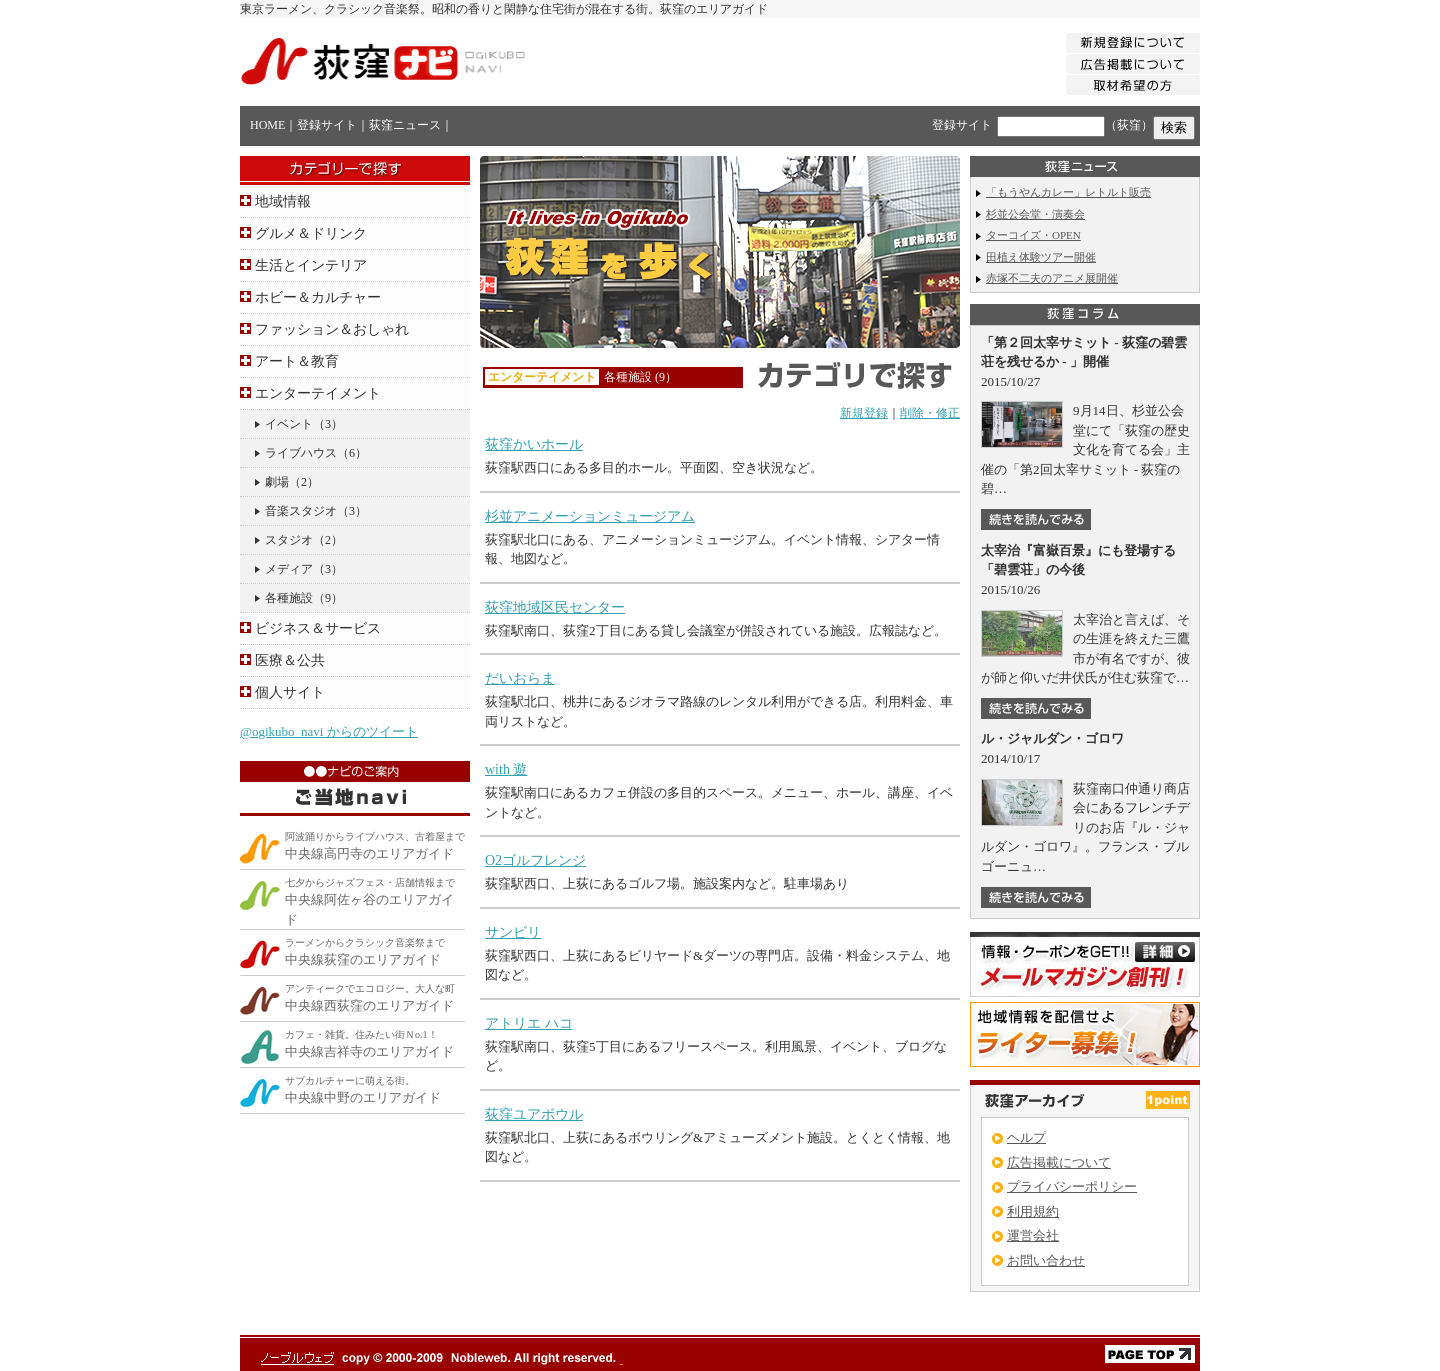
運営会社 (1033, 1235)
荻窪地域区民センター (555, 607)
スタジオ (289, 540)
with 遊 (506, 769)
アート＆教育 (297, 361)
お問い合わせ (1046, 1260)
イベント (289, 424)
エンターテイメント (318, 393)
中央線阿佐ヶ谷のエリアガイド (370, 902)
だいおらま (520, 678)
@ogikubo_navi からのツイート (329, 731)
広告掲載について (1059, 1162)
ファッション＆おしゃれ (332, 329)
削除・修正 (930, 413)
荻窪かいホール (534, 444)
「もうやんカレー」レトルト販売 (1068, 192)
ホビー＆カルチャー (318, 297)
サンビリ (513, 932)
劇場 (277, 482)
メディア (289, 569)
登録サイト (327, 125)
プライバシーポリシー (1072, 1186)
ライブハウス (301, 453)
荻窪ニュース (405, 125)
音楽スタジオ (301, 511)
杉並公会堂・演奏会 (1035, 214)
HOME (267, 125)
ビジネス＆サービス (318, 628)
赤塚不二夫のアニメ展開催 (1052, 278)
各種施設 (289, 598)
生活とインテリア (311, 265)
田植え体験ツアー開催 (1041, 257)
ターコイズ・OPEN (1033, 235)
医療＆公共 (290, 660)
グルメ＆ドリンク (311, 233)
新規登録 (864, 413)
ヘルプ (1026, 1137)
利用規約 (1033, 1211)
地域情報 (283, 201)
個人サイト (290, 692)
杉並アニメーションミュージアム (590, 516)
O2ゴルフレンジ (535, 860)
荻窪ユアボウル (534, 1114)
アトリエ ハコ (529, 1023)
